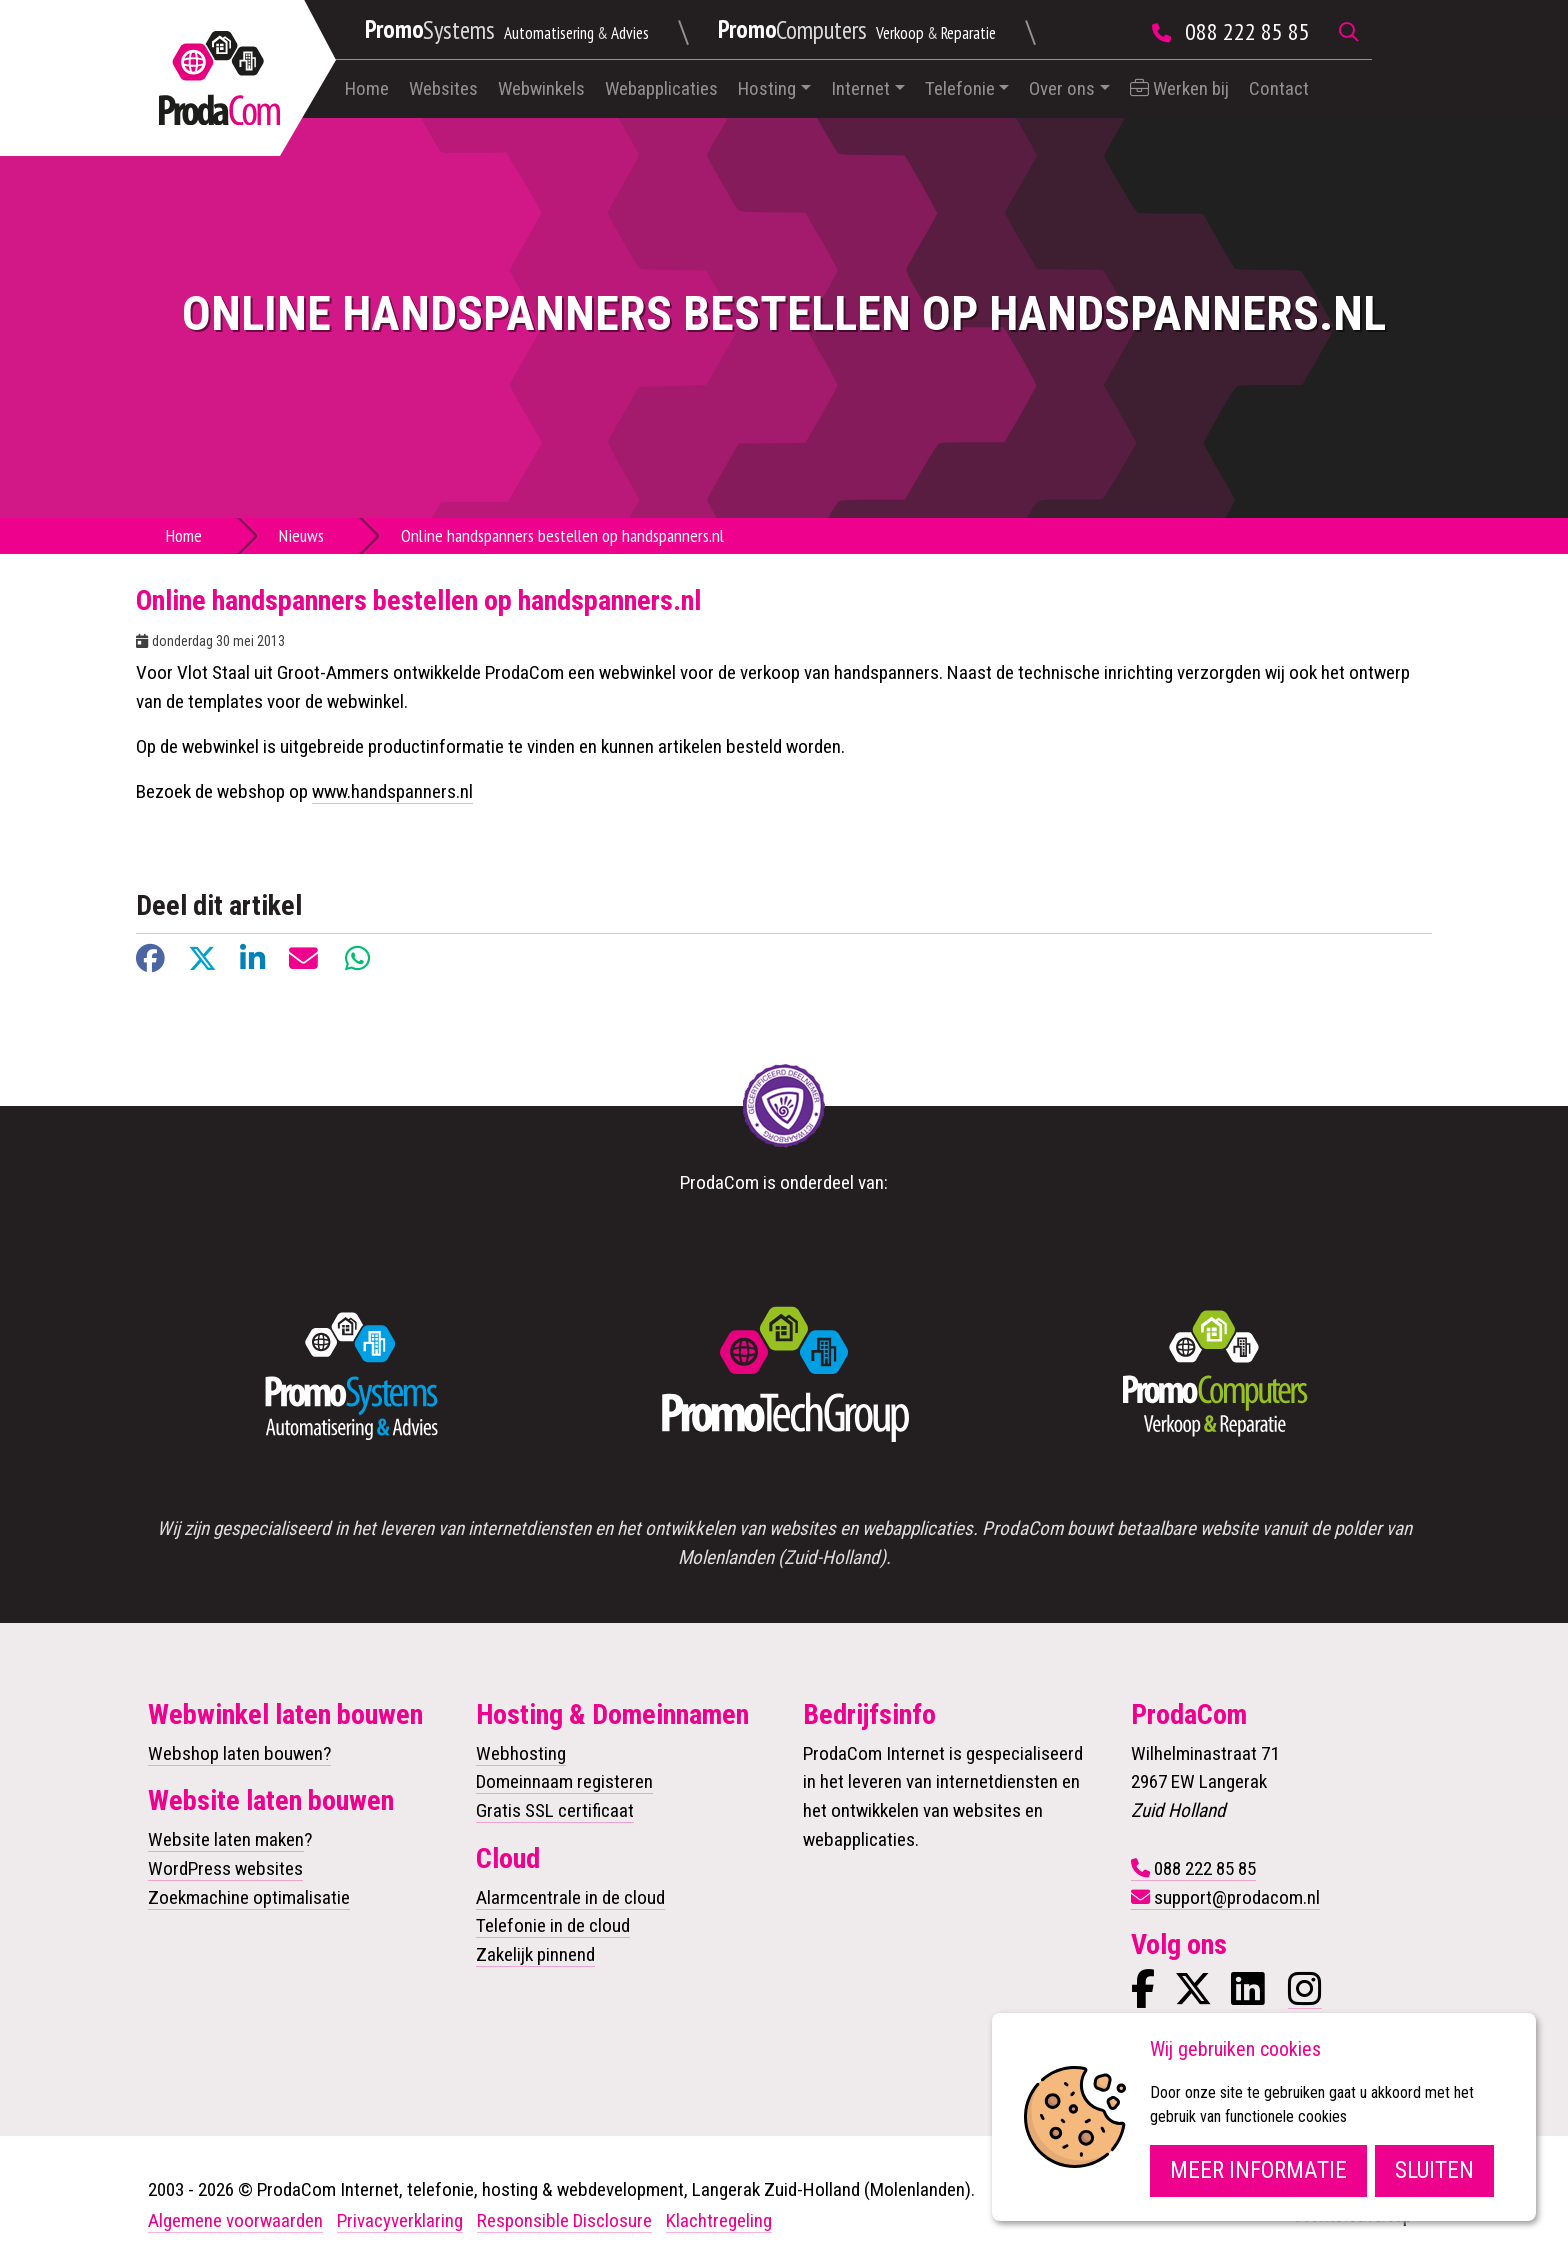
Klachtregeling (719, 2220)
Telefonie (960, 88)
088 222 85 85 (1247, 31)
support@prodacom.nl (1237, 1897)
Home (367, 88)
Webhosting (521, 1753)
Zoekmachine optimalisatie (249, 1897)
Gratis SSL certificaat (555, 1810)
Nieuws (301, 535)
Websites (443, 88)
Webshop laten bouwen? (239, 1753)
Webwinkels (541, 88)
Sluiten (1434, 2170)
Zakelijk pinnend (535, 1954)
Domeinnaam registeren (564, 1781)
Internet (860, 88)
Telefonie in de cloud (553, 1925)
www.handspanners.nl (392, 791)
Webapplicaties (661, 88)
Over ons (1062, 88)
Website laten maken (226, 1839)
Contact (1279, 88)
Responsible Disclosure (564, 2220)
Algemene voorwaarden (235, 2220)
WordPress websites (225, 1868)
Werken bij (1179, 88)
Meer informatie (1258, 2170)
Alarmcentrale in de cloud (570, 1897)
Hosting (767, 88)
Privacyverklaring (400, 2220)
